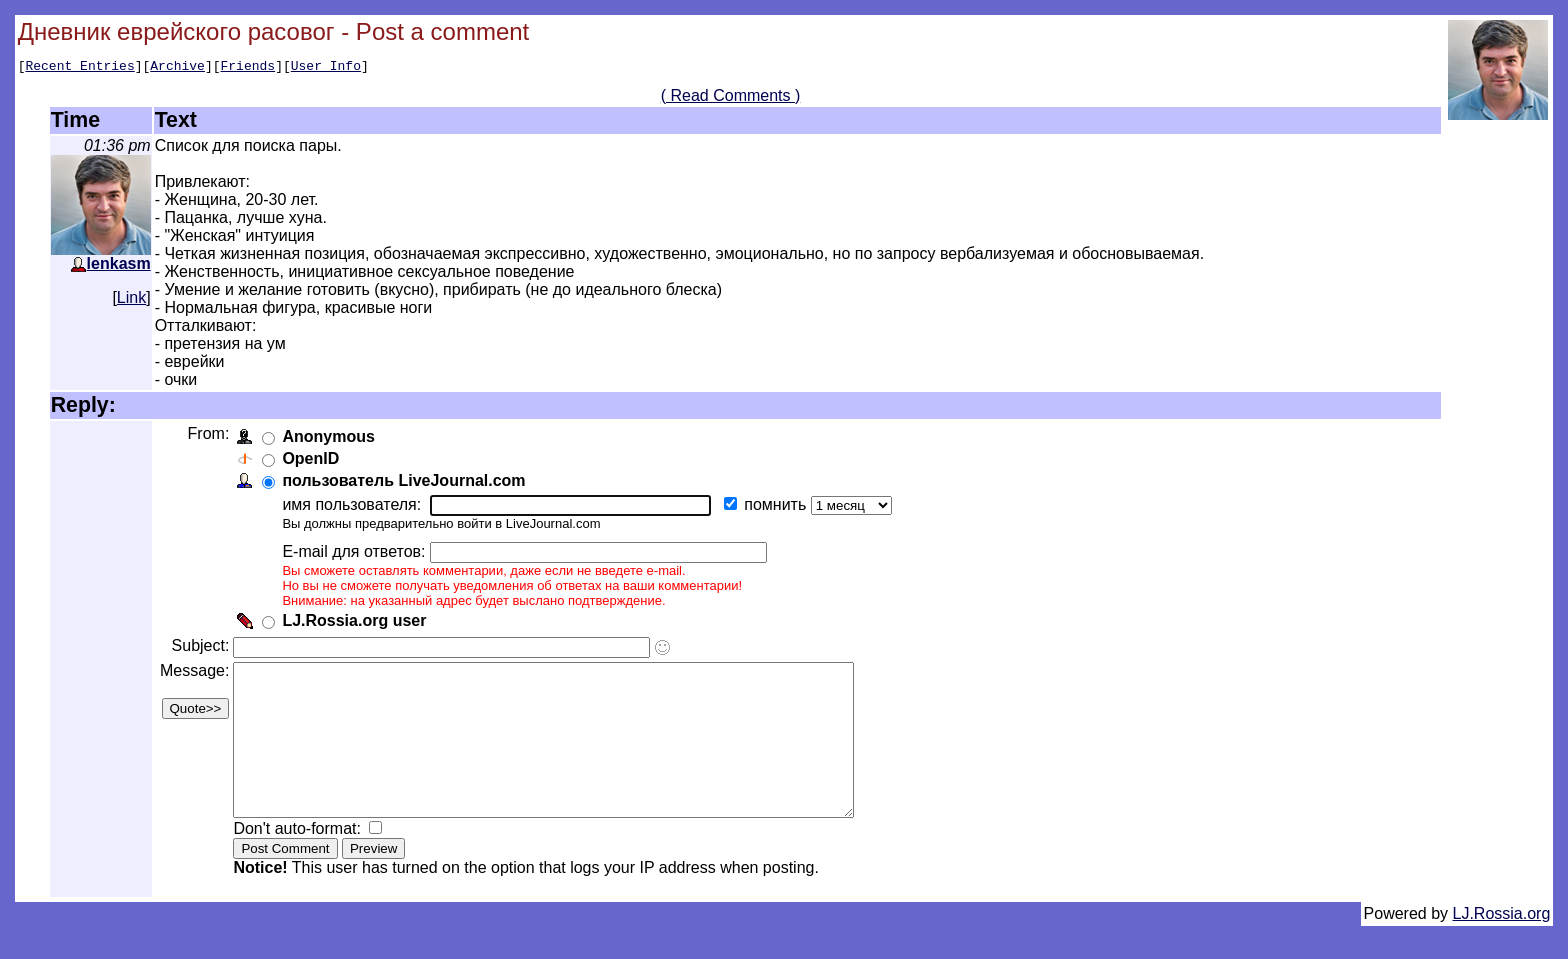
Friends (248, 68)
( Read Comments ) (731, 98)
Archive (177, 68)
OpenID (314, 461)
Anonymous (332, 439)
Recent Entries (79, 68)
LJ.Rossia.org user (358, 623)
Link (131, 300)
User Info (326, 68)
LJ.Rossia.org (1502, 946)
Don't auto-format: (303, 861)
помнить (781, 507)
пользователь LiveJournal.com (407, 483)
